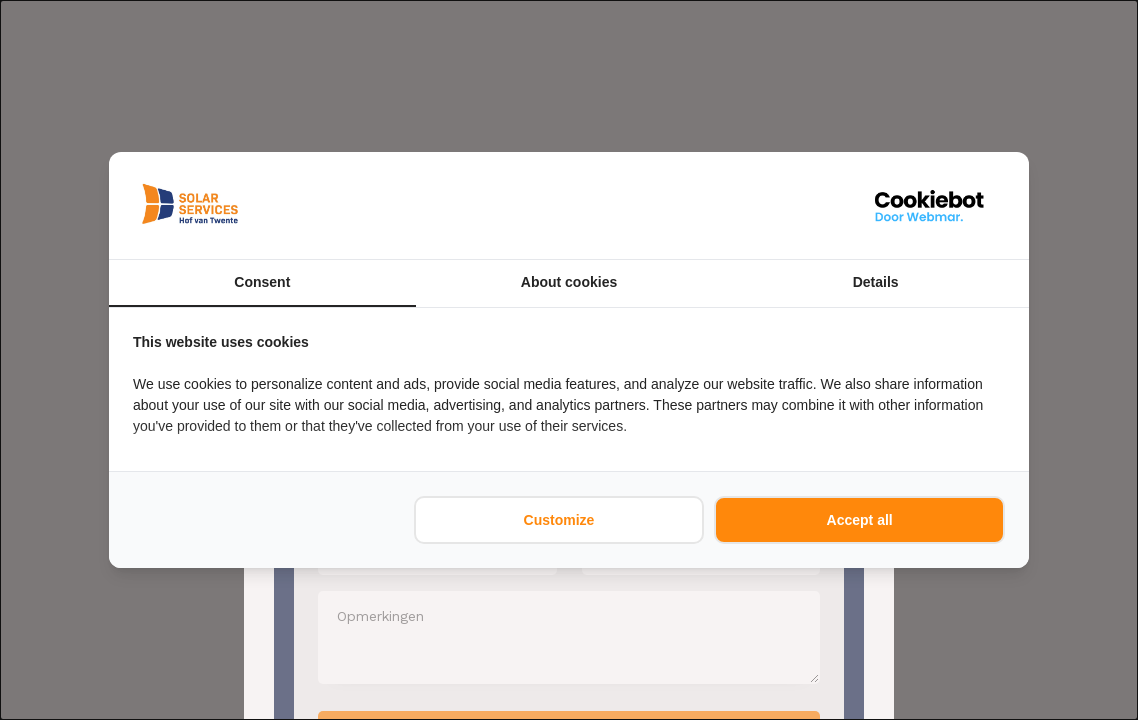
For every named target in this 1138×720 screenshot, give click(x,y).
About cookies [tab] (569, 282)
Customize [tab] (559, 520)
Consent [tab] (262, 282)
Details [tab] (876, 282)
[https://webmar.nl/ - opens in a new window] (930, 205)
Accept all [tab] (860, 520)
